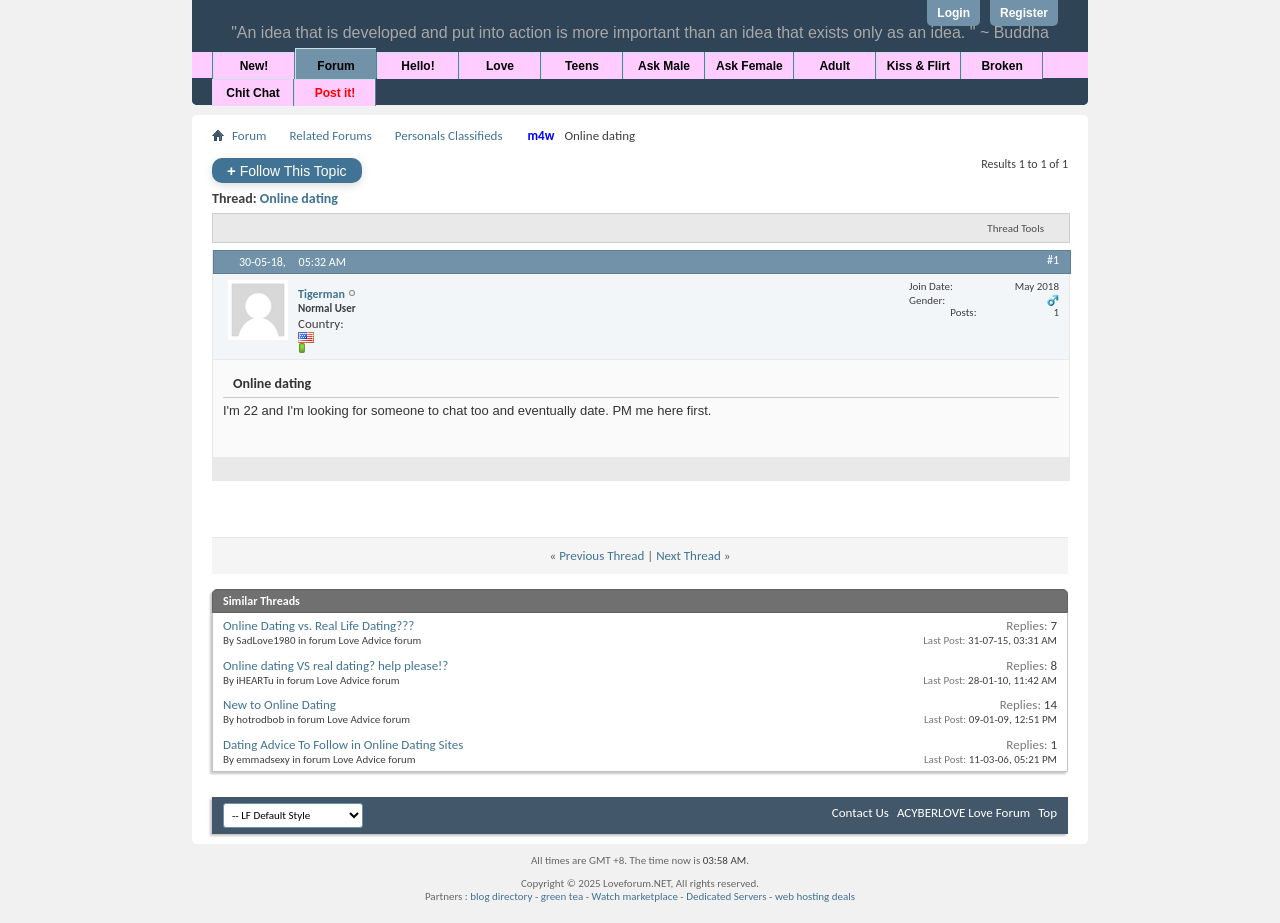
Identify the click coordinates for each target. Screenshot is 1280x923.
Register (1024, 13)
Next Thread (688, 555)
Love (500, 66)
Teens (582, 66)
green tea (562, 896)
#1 (1053, 260)
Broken (1001, 66)
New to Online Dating (279, 704)
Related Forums (330, 135)
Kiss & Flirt (918, 66)
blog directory (501, 896)
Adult (834, 66)
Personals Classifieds (449, 135)
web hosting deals (815, 896)
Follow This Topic (287, 170)
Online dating (299, 198)
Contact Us (860, 812)
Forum (335, 66)
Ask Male (664, 66)
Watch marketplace (635, 896)
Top (1047, 812)
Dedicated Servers (726, 896)
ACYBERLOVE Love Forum (963, 812)
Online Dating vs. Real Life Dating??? (318, 625)
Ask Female (749, 66)
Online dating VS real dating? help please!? (335, 665)
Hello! (417, 66)
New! (254, 66)
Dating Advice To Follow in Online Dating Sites (343, 744)
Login (953, 13)
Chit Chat (252, 93)
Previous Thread (601, 555)
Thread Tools (1015, 228)
